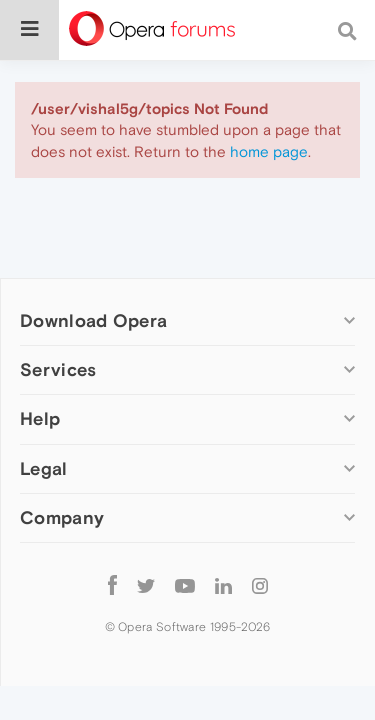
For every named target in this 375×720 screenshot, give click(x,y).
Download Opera (93, 320)
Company (62, 517)
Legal (44, 468)
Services (58, 369)
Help (40, 418)
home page (269, 151)
